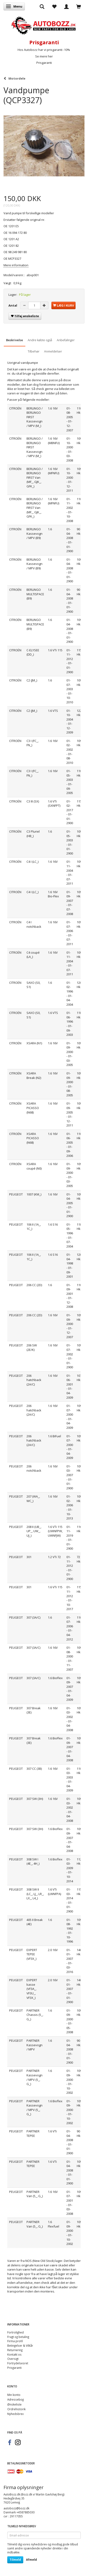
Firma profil (15, 2341)
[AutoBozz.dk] (44, 24)
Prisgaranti (44, 63)
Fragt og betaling (18, 2337)
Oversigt (13, 2359)
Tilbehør (33, 351)
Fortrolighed (15, 2332)
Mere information (16, 265)
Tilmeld (15, 2560)
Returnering (15, 2350)
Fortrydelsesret (17, 2363)
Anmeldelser (53, 351)
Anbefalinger (66, 340)
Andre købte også (40, 340)
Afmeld (31, 2560)
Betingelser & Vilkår (20, 2345)
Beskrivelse (14, 340)
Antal (13, 305)
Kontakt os (14, 2354)
